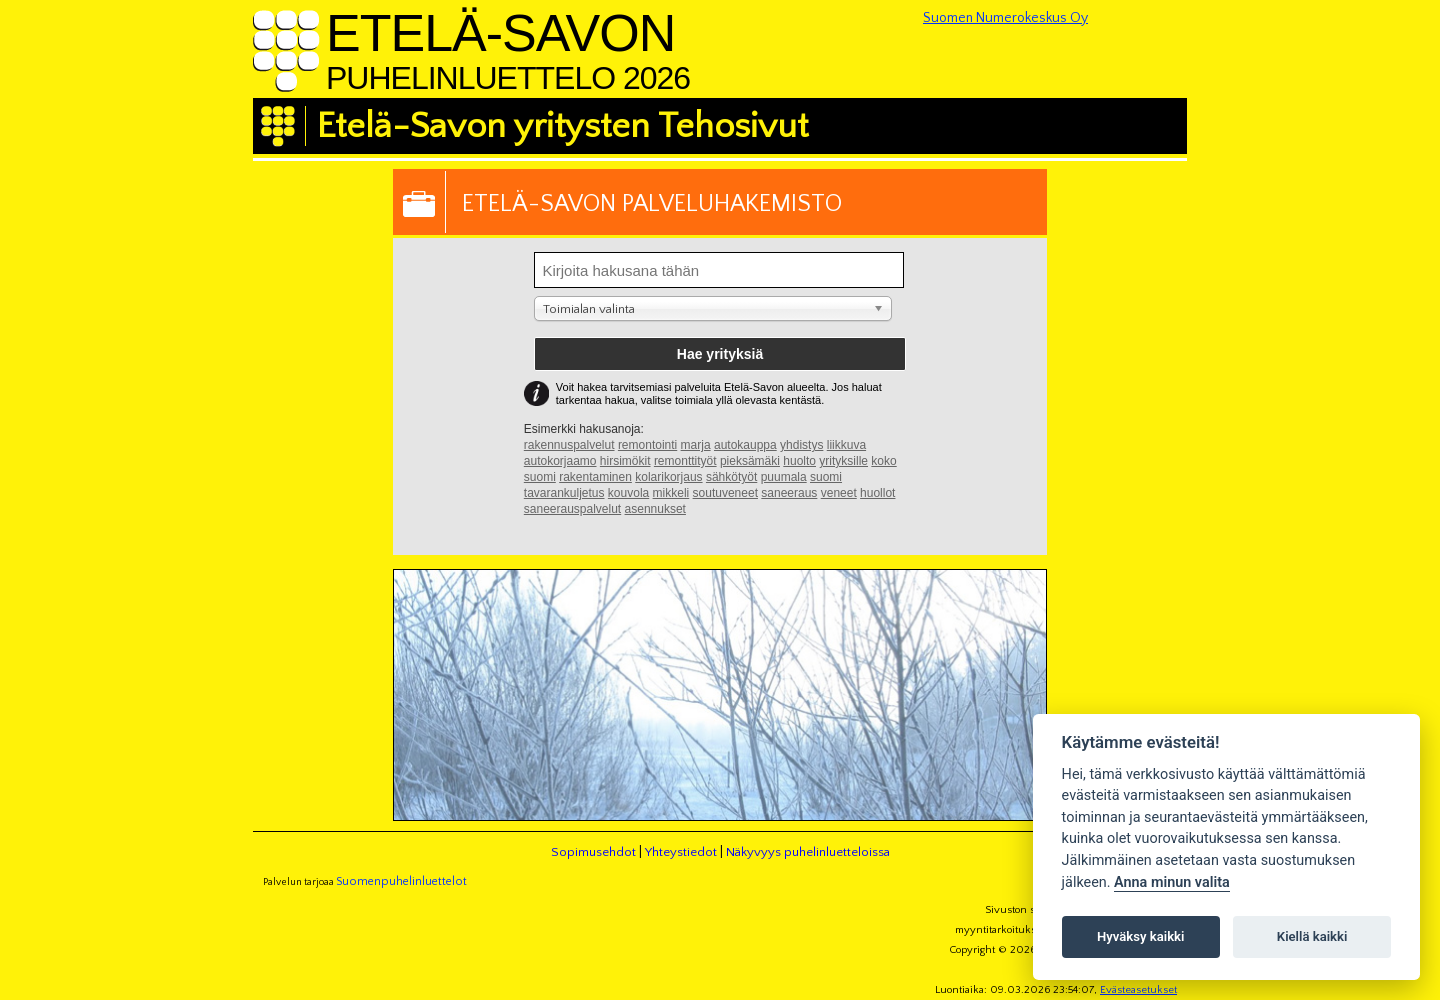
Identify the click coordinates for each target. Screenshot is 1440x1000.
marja (696, 445)
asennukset (655, 509)
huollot (877, 493)
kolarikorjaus (668, 477)
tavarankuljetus (564, 493)
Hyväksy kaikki (1140, 936)
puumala (784, 477)
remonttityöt (685, 461)
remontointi (647, 445)
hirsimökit (625, 461)
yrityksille (843, 461)
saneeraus (789, 493)
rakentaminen (595, 477)
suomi (826, 477)
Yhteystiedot (681, 852)
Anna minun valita (1172, 882)
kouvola (628, 493)
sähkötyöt (731, 477)
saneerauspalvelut (572, 509)
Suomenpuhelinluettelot (401, 881)
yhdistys (801, 445)
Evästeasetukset (1138, 990)
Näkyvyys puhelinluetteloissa (808, 852)
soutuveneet (725, 493)
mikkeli (671, 493)
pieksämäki (750, 461)
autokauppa (745, 445)
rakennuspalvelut (569, 445)
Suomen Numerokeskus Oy (1005, 18)
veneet (839, 493)
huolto (799, 461)
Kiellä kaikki (1312, 936)
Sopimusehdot (593, 852)
